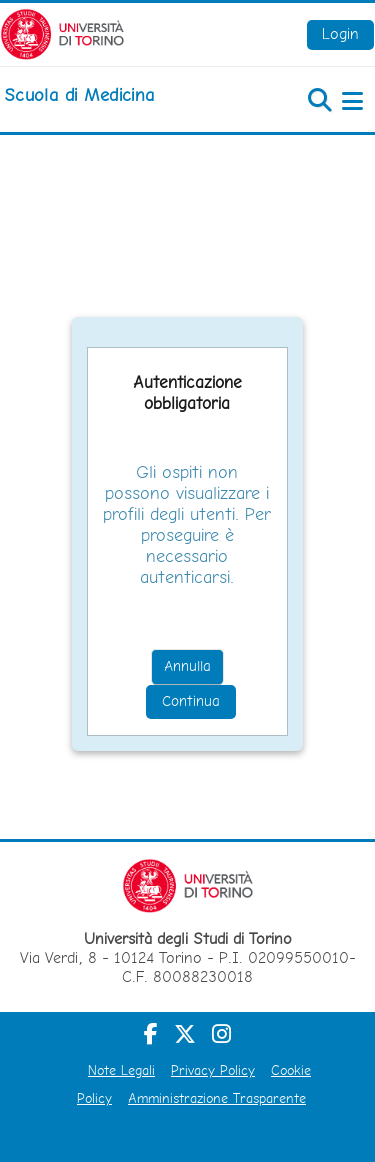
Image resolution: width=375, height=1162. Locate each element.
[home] (79, 95)
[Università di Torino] (62, 32)
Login (340, 33)
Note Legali (121, 1070)
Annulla (187, 666)
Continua (191, 701)
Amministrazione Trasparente (217, 1098)
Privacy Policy (213, 1070)
